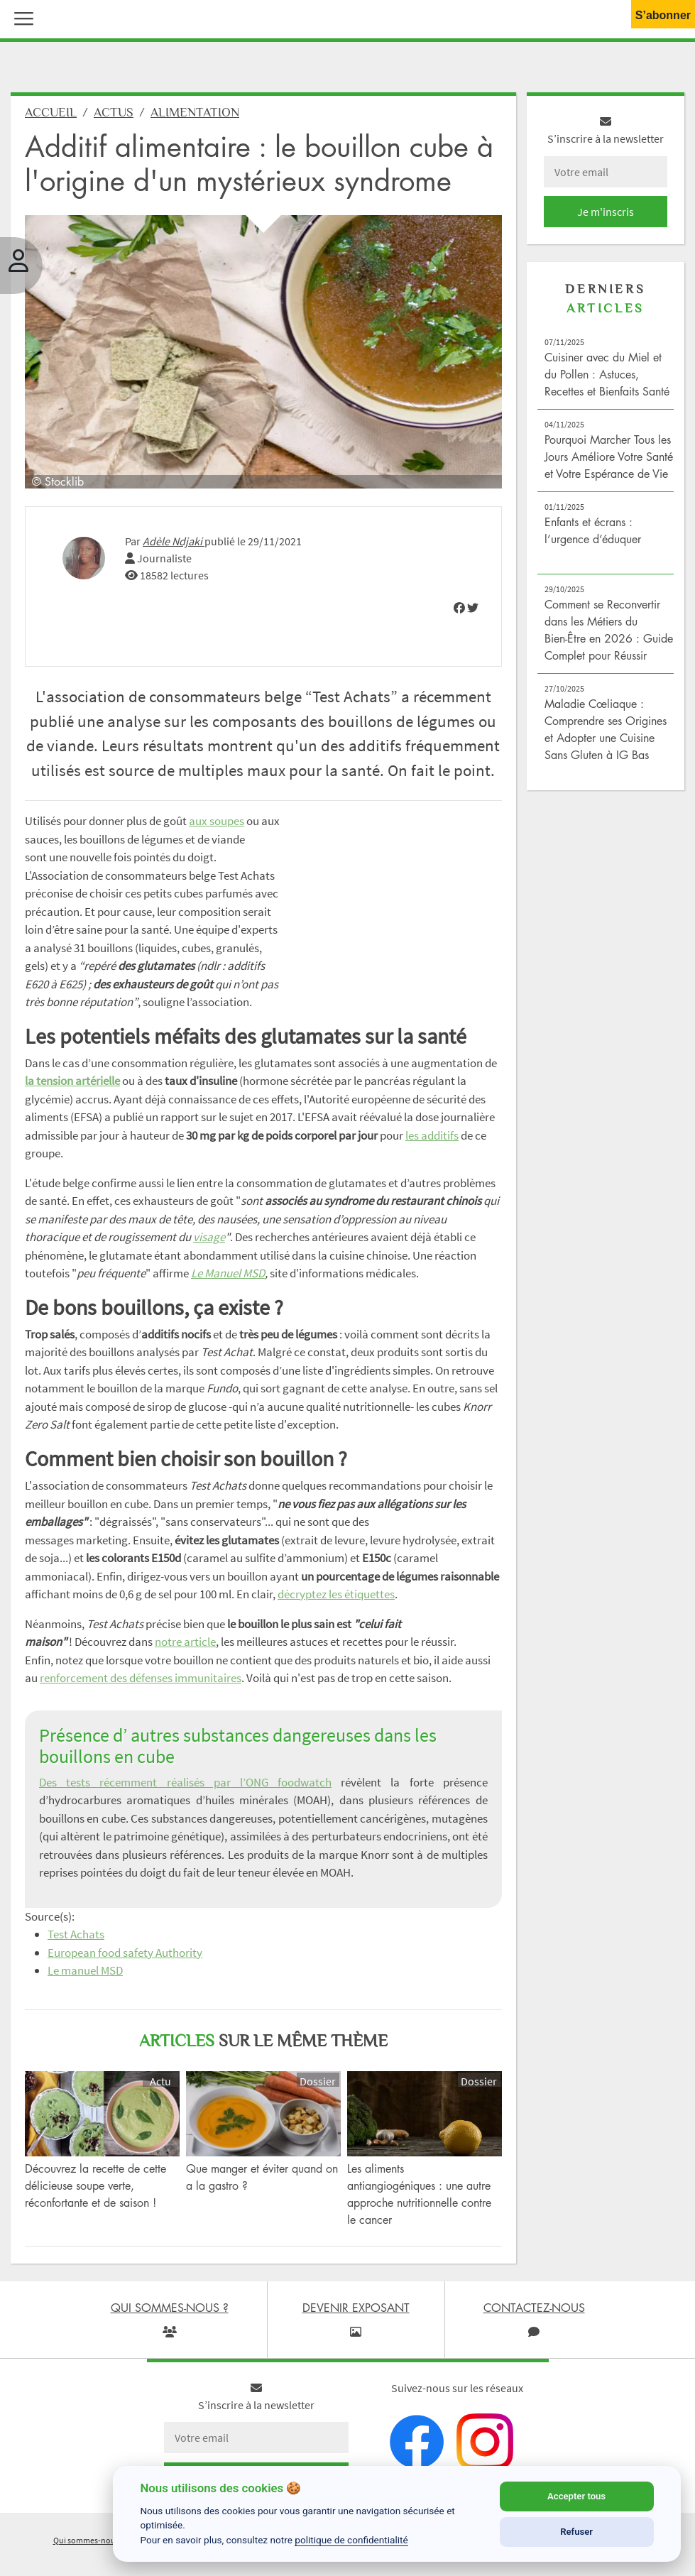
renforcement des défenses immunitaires (140, 1678)
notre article (185, 1641)
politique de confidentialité (351, 2539)
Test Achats (76, 1934)
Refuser (576, 2531)
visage (209, 1237)
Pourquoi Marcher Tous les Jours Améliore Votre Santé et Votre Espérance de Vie (608, 456)
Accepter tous (576, 2496)
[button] (20, 17)
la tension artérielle (72, 1080)
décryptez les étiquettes (336, 1594)
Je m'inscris (605, 211)
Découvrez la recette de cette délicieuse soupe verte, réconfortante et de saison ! (95, 2185)
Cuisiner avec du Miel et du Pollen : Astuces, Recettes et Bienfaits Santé (606, 374)
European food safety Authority (125, 1952)
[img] (459, 607)
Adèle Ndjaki (173, 541)
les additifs (432, 1135)
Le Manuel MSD (228, 1273)
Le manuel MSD (85, 1970)
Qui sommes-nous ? (88, 2540)
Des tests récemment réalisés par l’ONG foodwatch (185, 1782)
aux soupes (216, 821)
